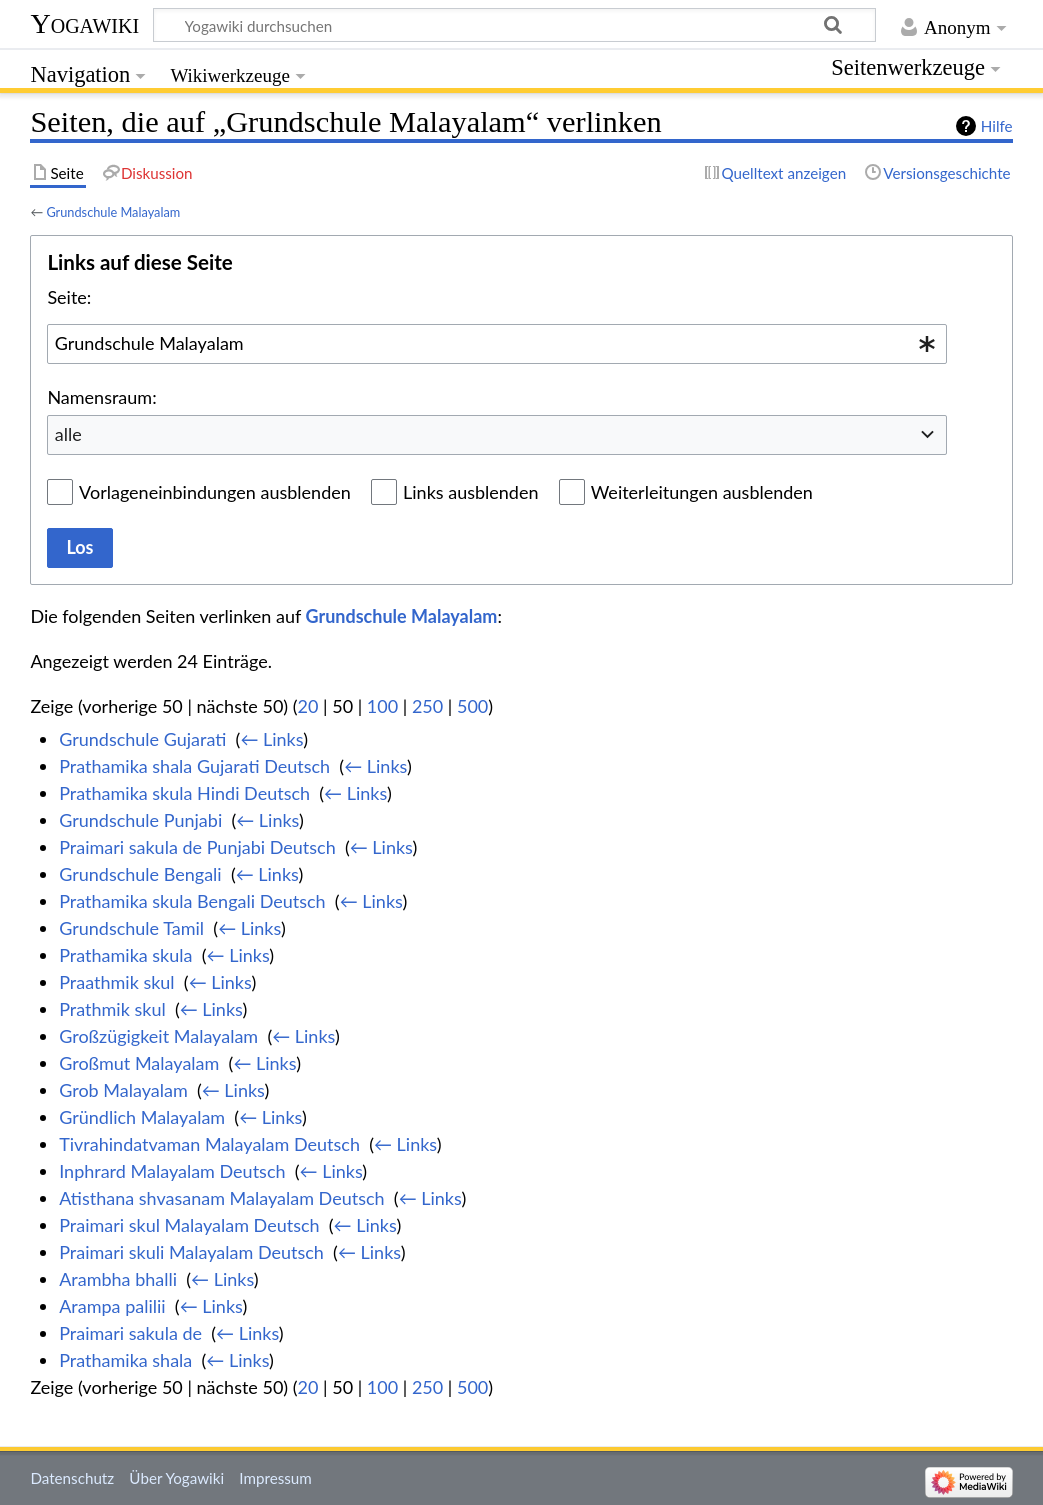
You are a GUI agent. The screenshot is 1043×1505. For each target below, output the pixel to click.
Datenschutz (72, 1478)
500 (472, 706)
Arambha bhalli (118, 1279)
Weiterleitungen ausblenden (702, 492)
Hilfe (997, 126)
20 (308, 706)
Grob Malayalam (123, 1090)
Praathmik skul (116, 982)
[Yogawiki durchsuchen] (514, 25)
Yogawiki (84, 23)
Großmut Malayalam (139, 1063)
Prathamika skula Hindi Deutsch (184, 793)
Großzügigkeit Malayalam (158, 1036)
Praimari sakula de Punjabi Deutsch (197, 847)
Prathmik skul (112, 1009)
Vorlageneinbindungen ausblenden (215, 492)
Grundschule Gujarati (142, 739)
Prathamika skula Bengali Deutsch (192, 901)
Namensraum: (101, 397)
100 (382, 706)
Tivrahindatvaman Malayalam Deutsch (209, 1144)
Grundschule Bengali (140, 874)
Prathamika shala (125, 1360)
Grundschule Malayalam (113, 212)
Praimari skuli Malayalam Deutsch (191, 1252)
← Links (271, 739)
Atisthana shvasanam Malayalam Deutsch (221, 1198)
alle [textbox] (68, 434)
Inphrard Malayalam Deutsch (172, 1171)
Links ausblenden (470, 492)
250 (427, 706)
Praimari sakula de (130, 1333)
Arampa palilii (112, 1306)
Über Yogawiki (176, 1478)
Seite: (69, 297)
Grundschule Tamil (131, 928)
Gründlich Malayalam (142, 1117)
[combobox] (497, 344)
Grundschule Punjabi (140, 820)
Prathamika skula (125, 955)
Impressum (275, 1478)
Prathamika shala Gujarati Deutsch (194, 766)
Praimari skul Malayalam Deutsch (189, 1225)
